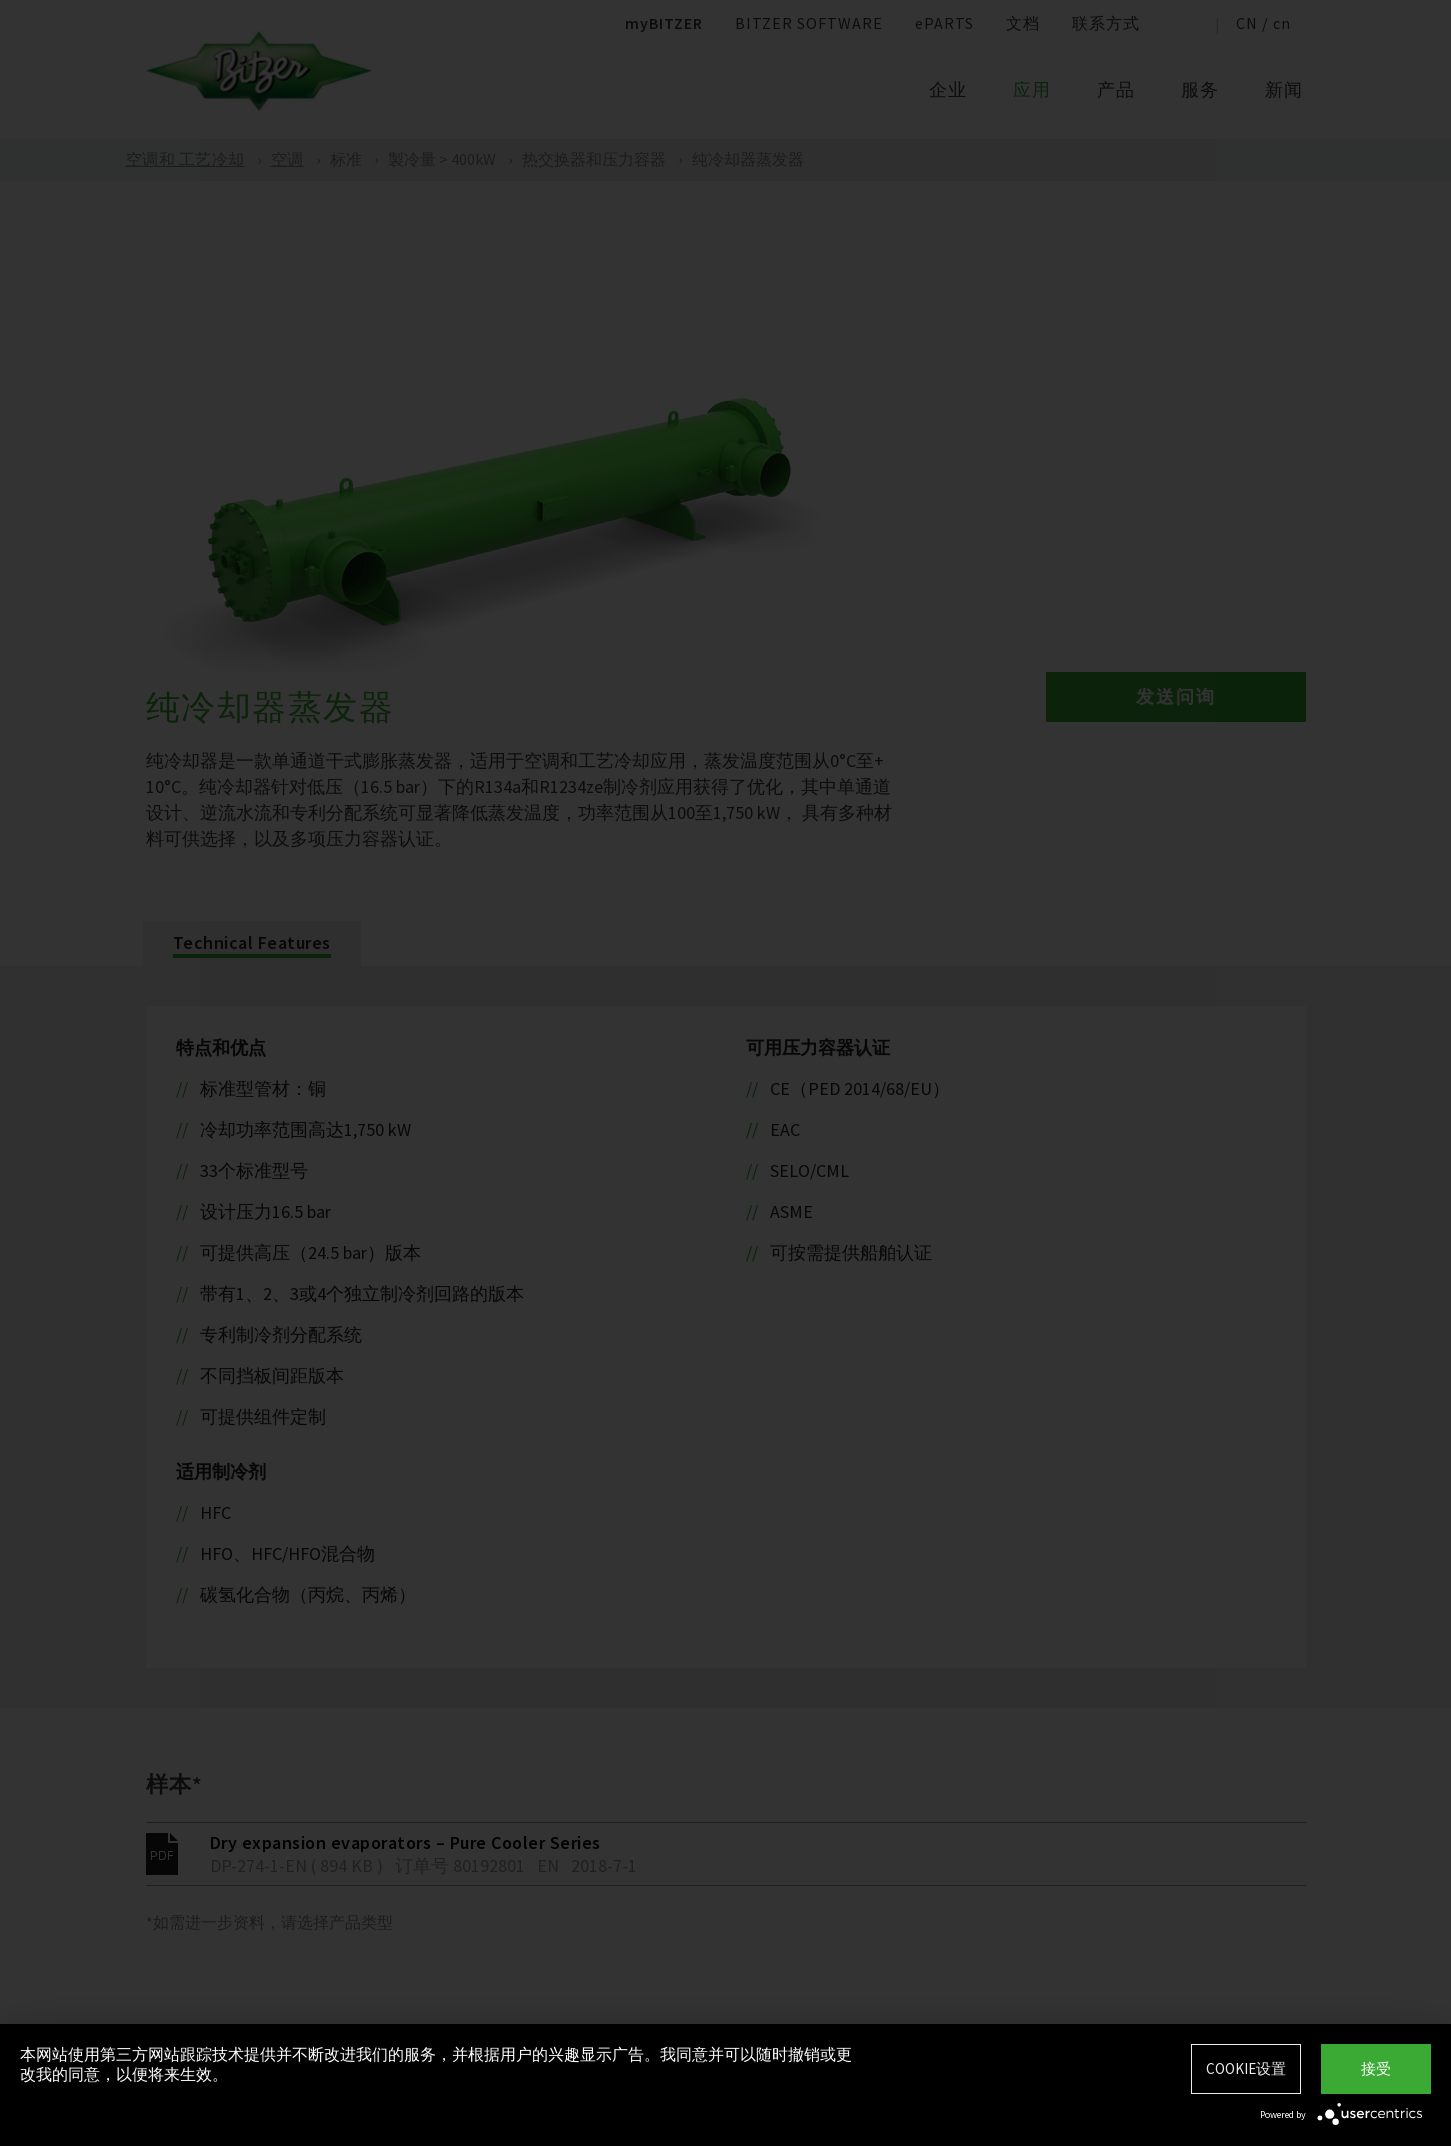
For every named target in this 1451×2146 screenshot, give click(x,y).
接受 (1376, 2068)
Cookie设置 (1246, 2068)
